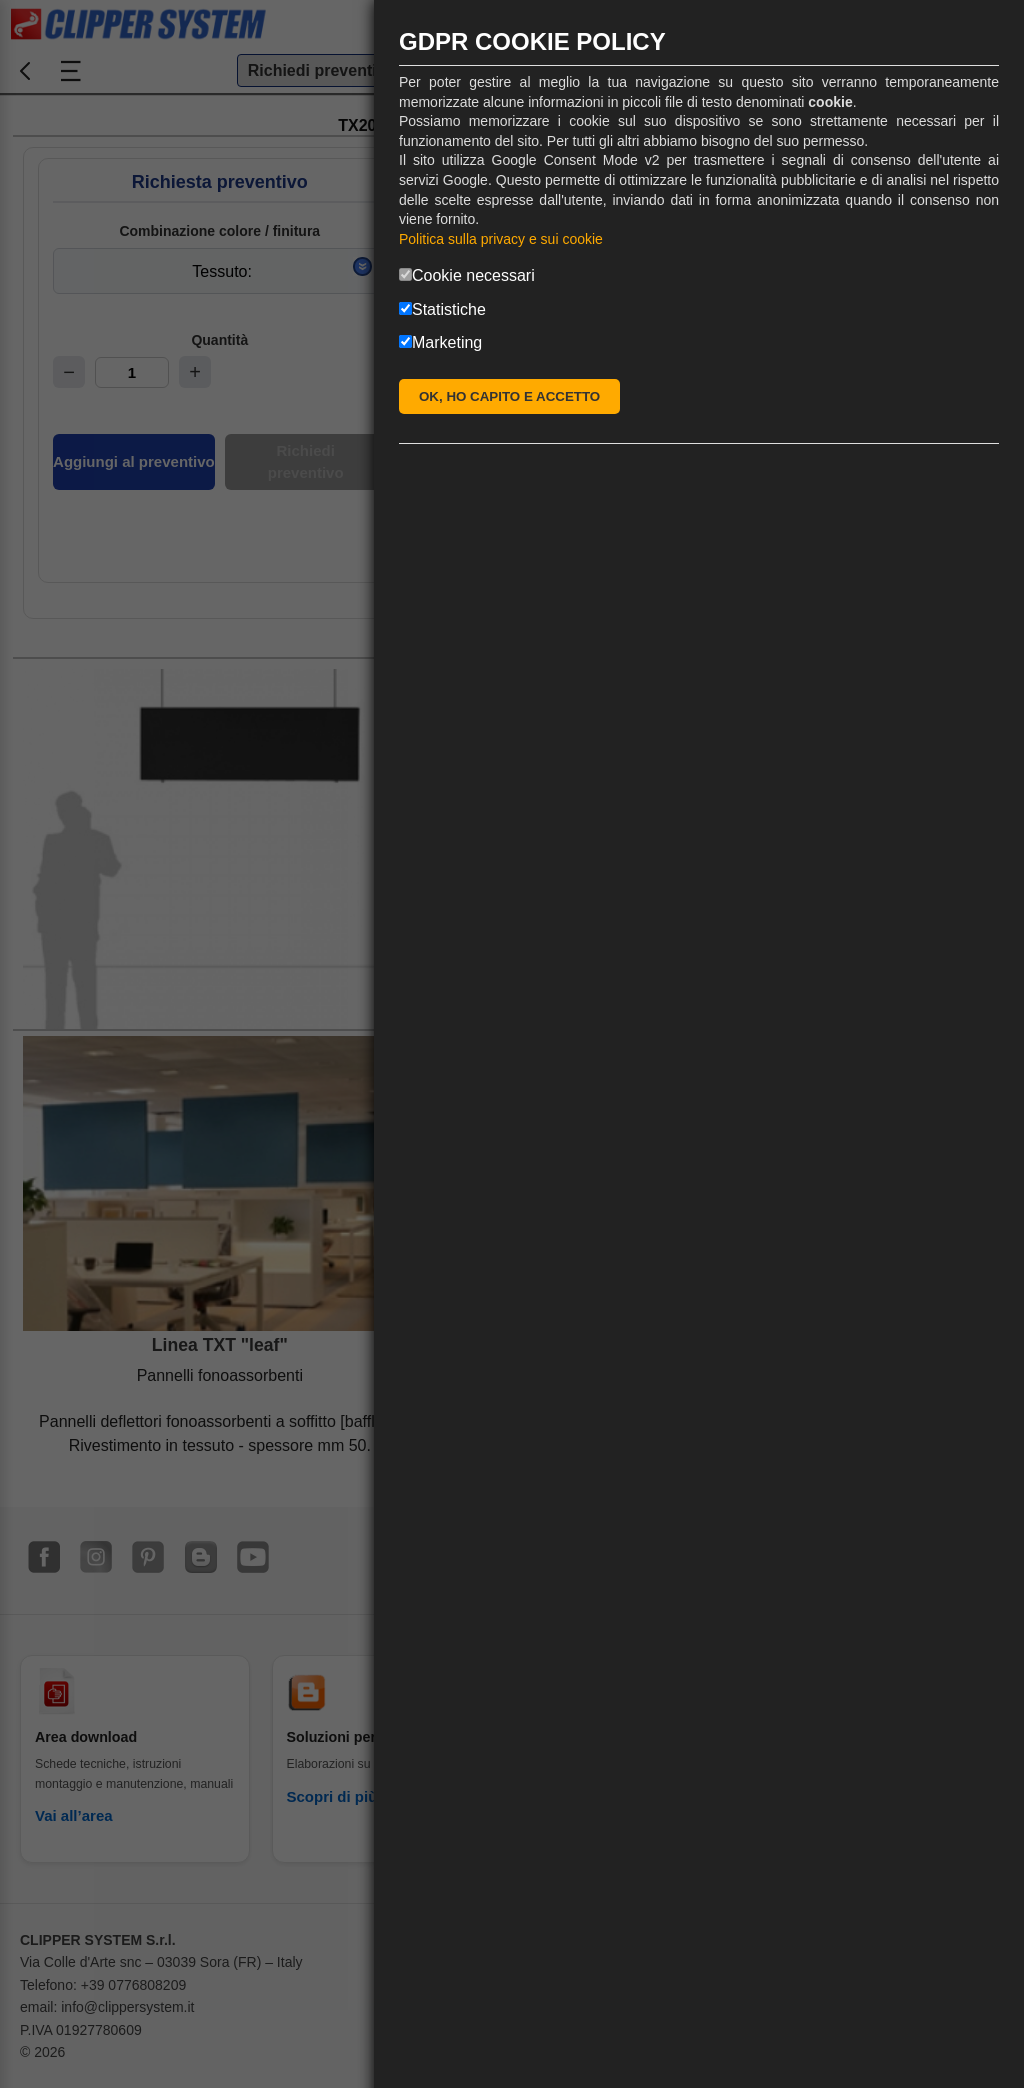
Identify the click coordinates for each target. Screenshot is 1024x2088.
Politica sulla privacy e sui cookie (501, 239)
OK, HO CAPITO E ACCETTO (509, 396)
